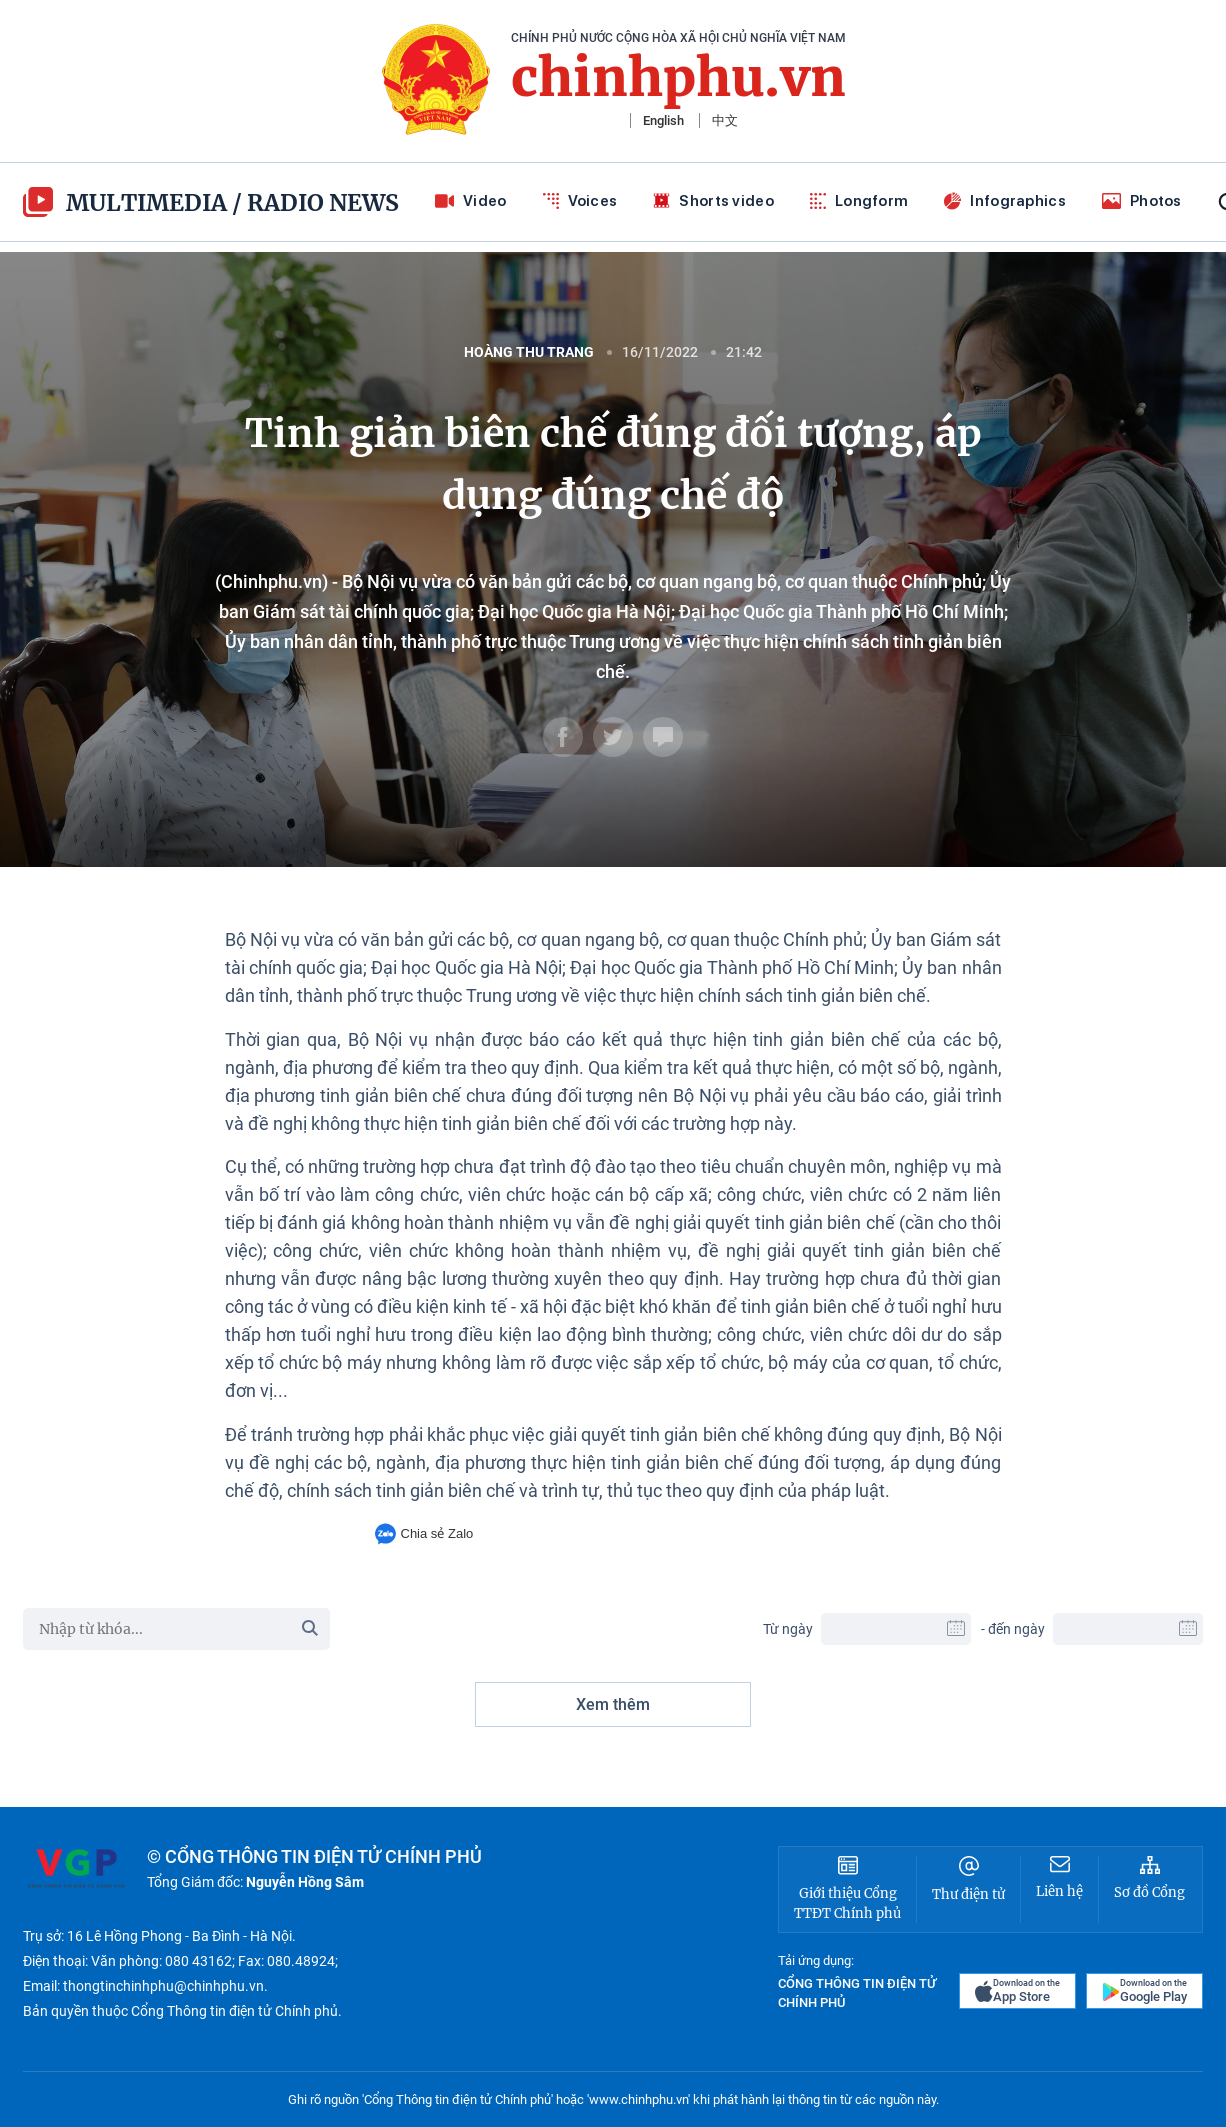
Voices (580, 201)
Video (471, 201)
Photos (1142, 201)
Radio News (323, 202)
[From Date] (896, 1629)
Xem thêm (613, 1704)
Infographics (1005, 201)
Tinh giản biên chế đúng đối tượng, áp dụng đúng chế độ (613, 464)
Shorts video (713, 201)
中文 (725, 120)
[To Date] (1128, 1629)
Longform (859, 201)
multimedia (125, 202)
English (663, 120)
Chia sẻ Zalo (424, 1534)
